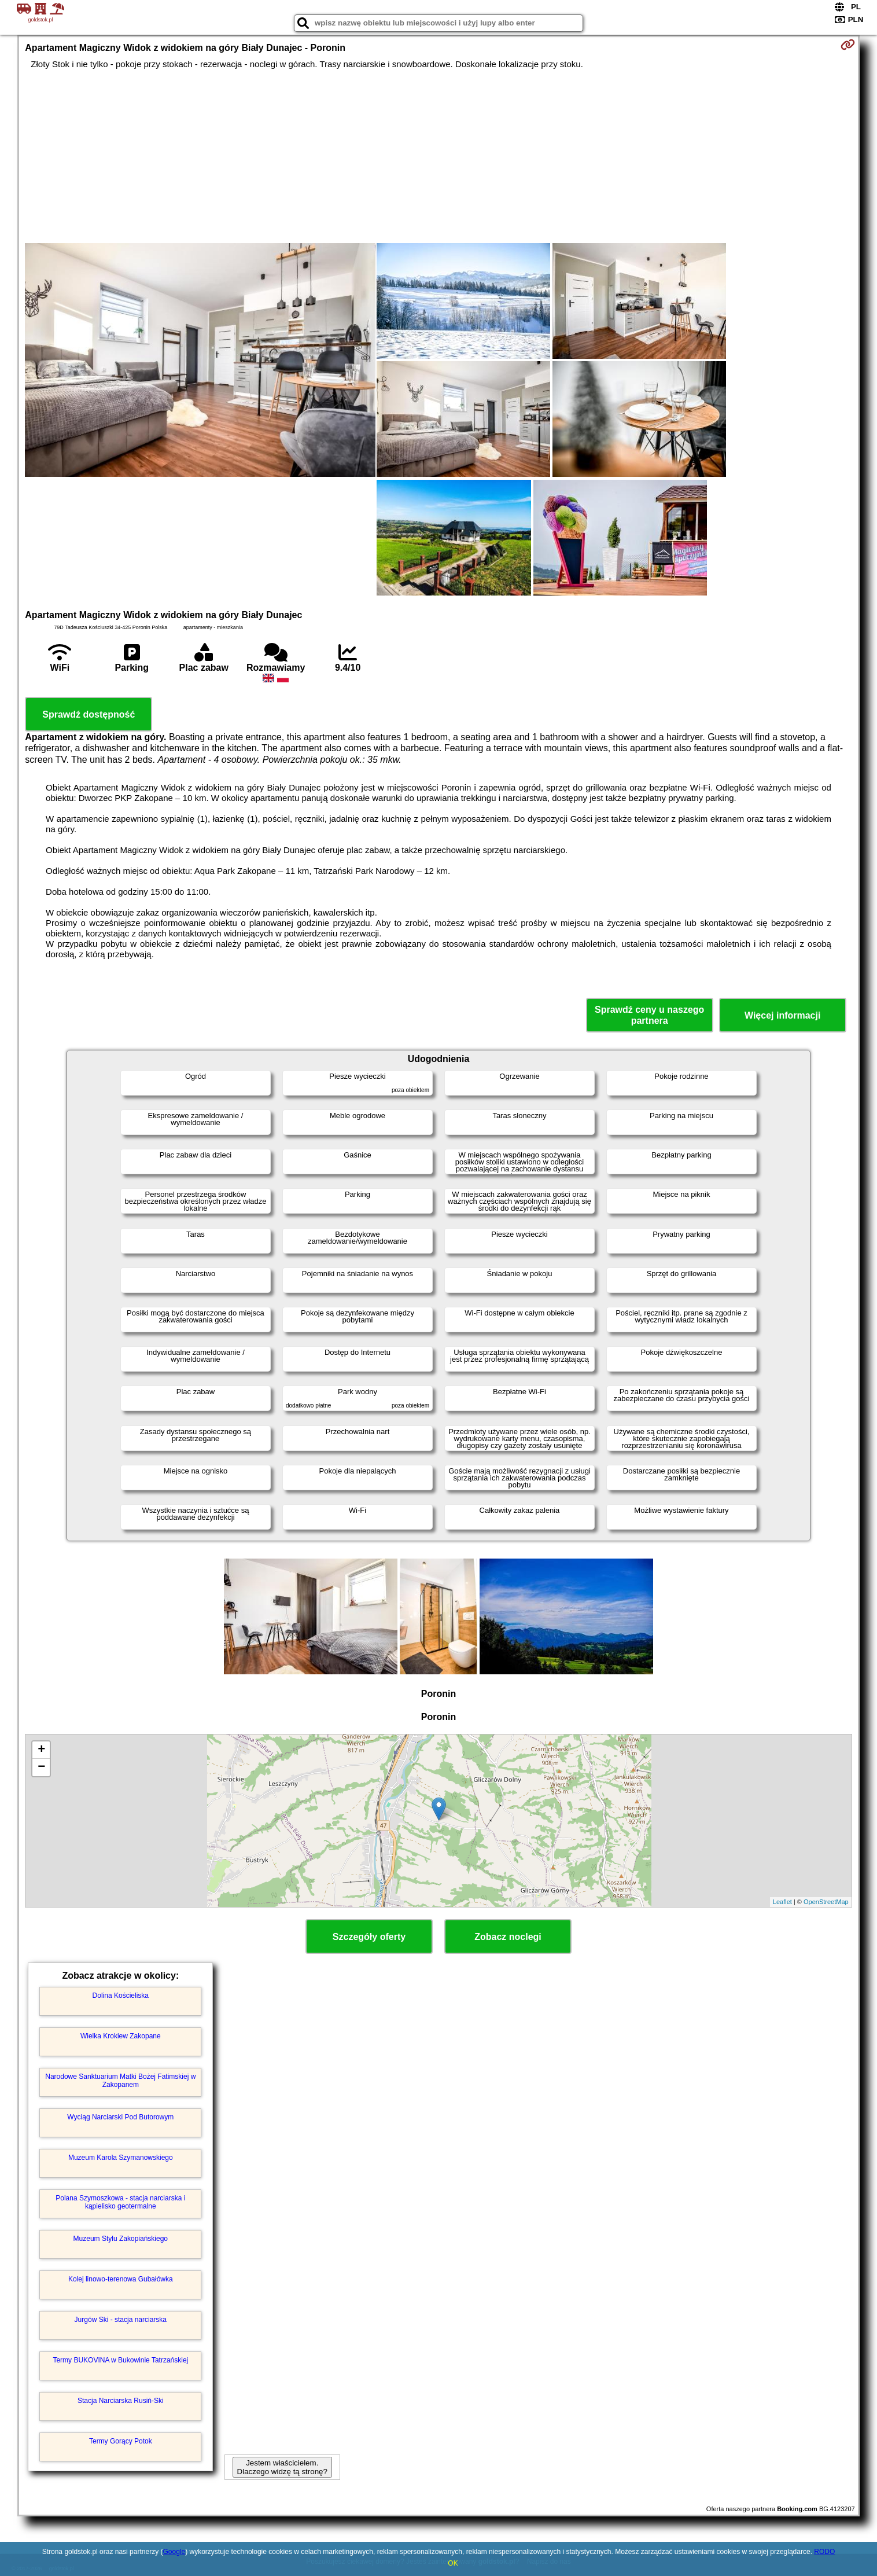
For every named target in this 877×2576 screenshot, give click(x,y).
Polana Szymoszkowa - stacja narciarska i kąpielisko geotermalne (120, 2202)
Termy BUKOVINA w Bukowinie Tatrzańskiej (120, 2360)
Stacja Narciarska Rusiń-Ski (121, 2401)
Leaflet (782, 1901)
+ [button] (41, 1750)
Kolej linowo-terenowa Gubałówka (120, 2279)
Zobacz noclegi (507, 1937)
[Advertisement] (438, 156)
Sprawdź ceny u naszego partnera (649, 1015)
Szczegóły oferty (369, 1937)
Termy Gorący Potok (120, 2441)
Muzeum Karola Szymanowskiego (120, 2158)
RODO (824, 2552)
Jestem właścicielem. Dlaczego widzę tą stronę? (282, 2467)
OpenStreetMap (826, 1901)
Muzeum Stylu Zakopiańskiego (120, 2239)
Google (174, 2552)
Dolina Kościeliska (121, 1995)
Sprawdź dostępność (88, 714)
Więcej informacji (782, 1015)
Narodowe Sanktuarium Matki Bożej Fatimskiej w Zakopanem (120, 2080)
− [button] (41, 1767)
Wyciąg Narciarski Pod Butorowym (120, 2117)
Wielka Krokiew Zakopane (120, 2036)
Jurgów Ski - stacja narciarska (121, 2320)
